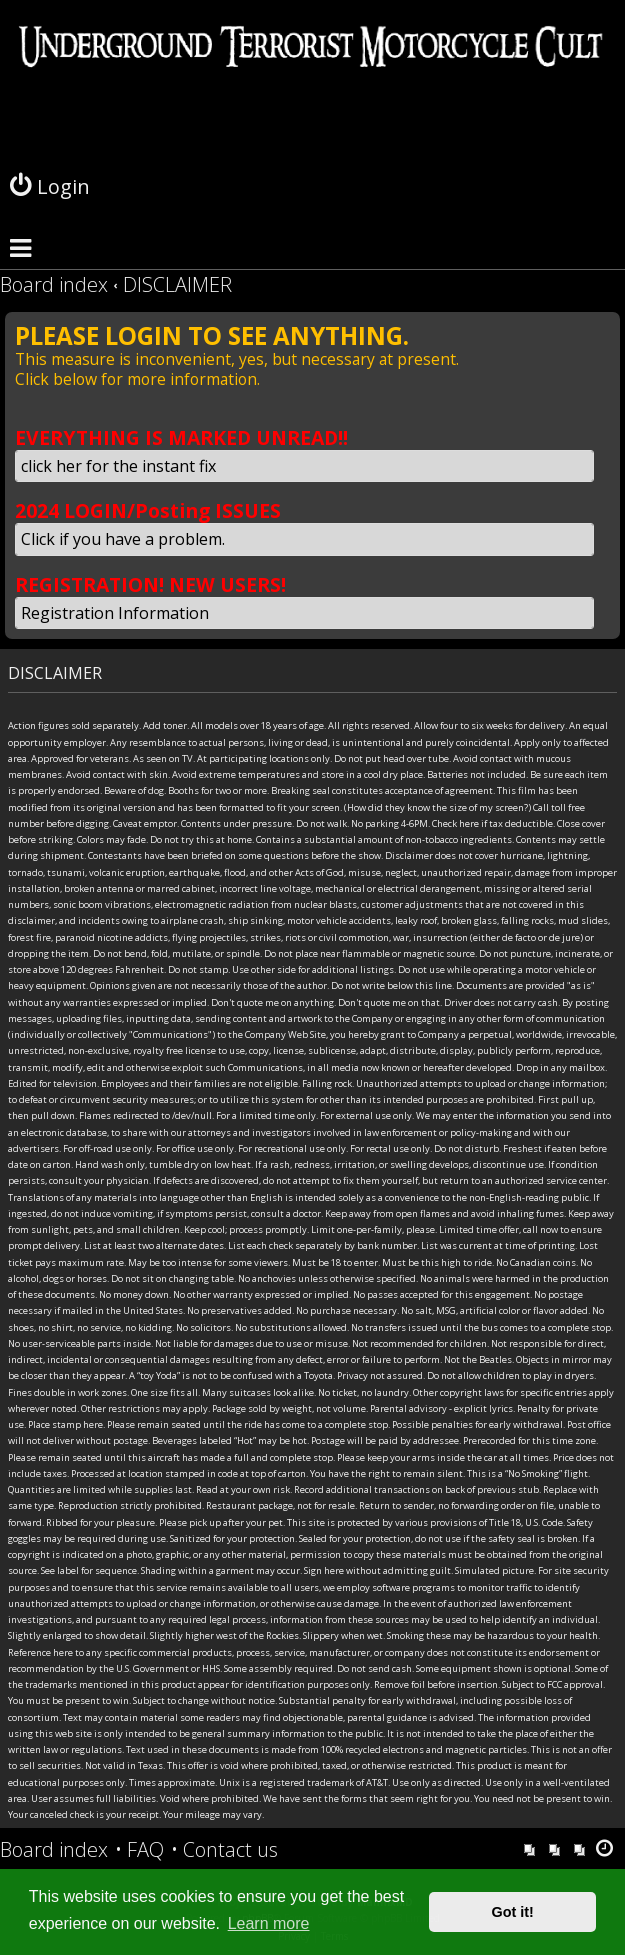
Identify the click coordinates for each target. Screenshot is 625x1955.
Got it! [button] (513, 1912)
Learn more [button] (269, 1923)
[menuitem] (139, 1850)
